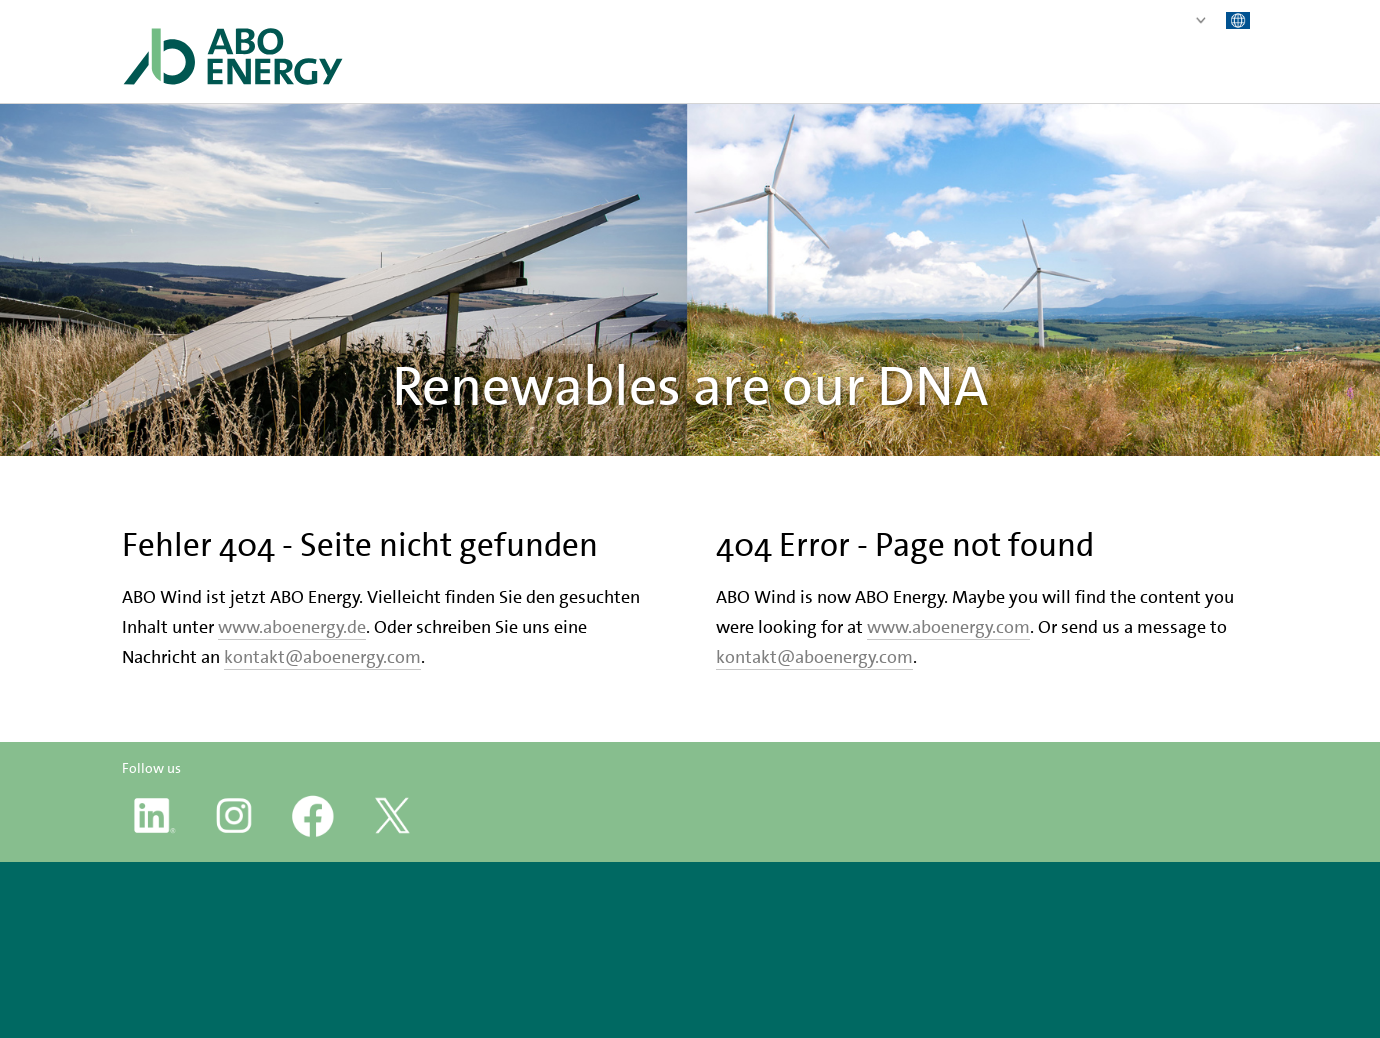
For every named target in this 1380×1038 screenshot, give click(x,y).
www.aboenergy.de (292, 627)
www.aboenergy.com (948, 627)
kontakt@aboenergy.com (322, 657)
